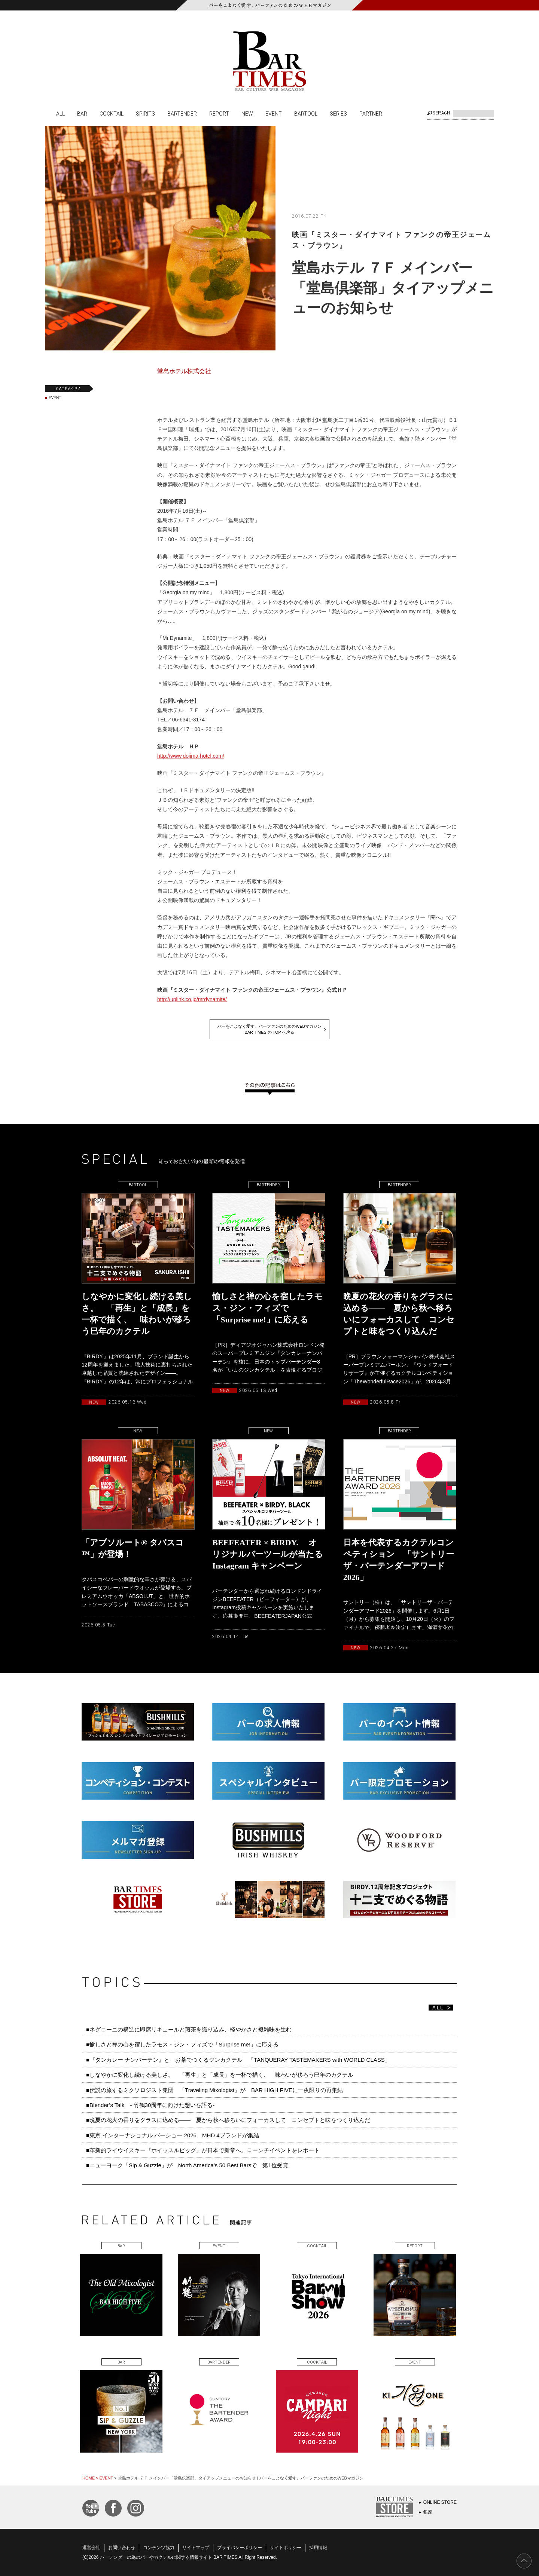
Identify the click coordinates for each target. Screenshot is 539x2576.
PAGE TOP (524, 2561)
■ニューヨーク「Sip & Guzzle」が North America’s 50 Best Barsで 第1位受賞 (187, 2165)
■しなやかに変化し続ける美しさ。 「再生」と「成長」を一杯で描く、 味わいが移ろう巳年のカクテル (219, 2074)
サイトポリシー (285, 2547)
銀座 (427, 2512)
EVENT (273, 113)
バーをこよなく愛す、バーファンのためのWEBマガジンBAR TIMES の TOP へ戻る (269, 1029)
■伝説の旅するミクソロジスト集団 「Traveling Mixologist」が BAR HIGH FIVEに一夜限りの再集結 (214, 2090)
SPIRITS (145, 113)
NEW (247, 113)
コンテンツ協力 (158, 2547)
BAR (82, 113)
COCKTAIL (112, 113)
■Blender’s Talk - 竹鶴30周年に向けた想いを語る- (150, 2105)
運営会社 (91, 2547)
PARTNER (370, 113)
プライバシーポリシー (239, 2547)
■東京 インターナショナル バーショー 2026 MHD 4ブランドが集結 (172, 2135)
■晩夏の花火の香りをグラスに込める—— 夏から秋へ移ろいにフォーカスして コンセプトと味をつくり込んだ (228, 2120)
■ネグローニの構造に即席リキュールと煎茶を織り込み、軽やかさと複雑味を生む (189, 2029)
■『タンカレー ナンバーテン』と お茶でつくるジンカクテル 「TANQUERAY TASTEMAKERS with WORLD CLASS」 (238, 2060)
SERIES (338, 113)
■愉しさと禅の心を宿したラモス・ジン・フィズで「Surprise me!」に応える (182, 2044)
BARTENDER (182, 113)
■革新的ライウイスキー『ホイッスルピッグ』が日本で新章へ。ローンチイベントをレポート (203, 2150)
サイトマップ (195, 2547)
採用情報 (318, 2547)
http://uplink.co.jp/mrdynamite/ (192, 999)
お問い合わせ (121, 2547)
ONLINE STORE (440, 2502)
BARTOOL (305, 113)
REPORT (219, 113)
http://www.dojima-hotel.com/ (190, 756)
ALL (60, 113)
